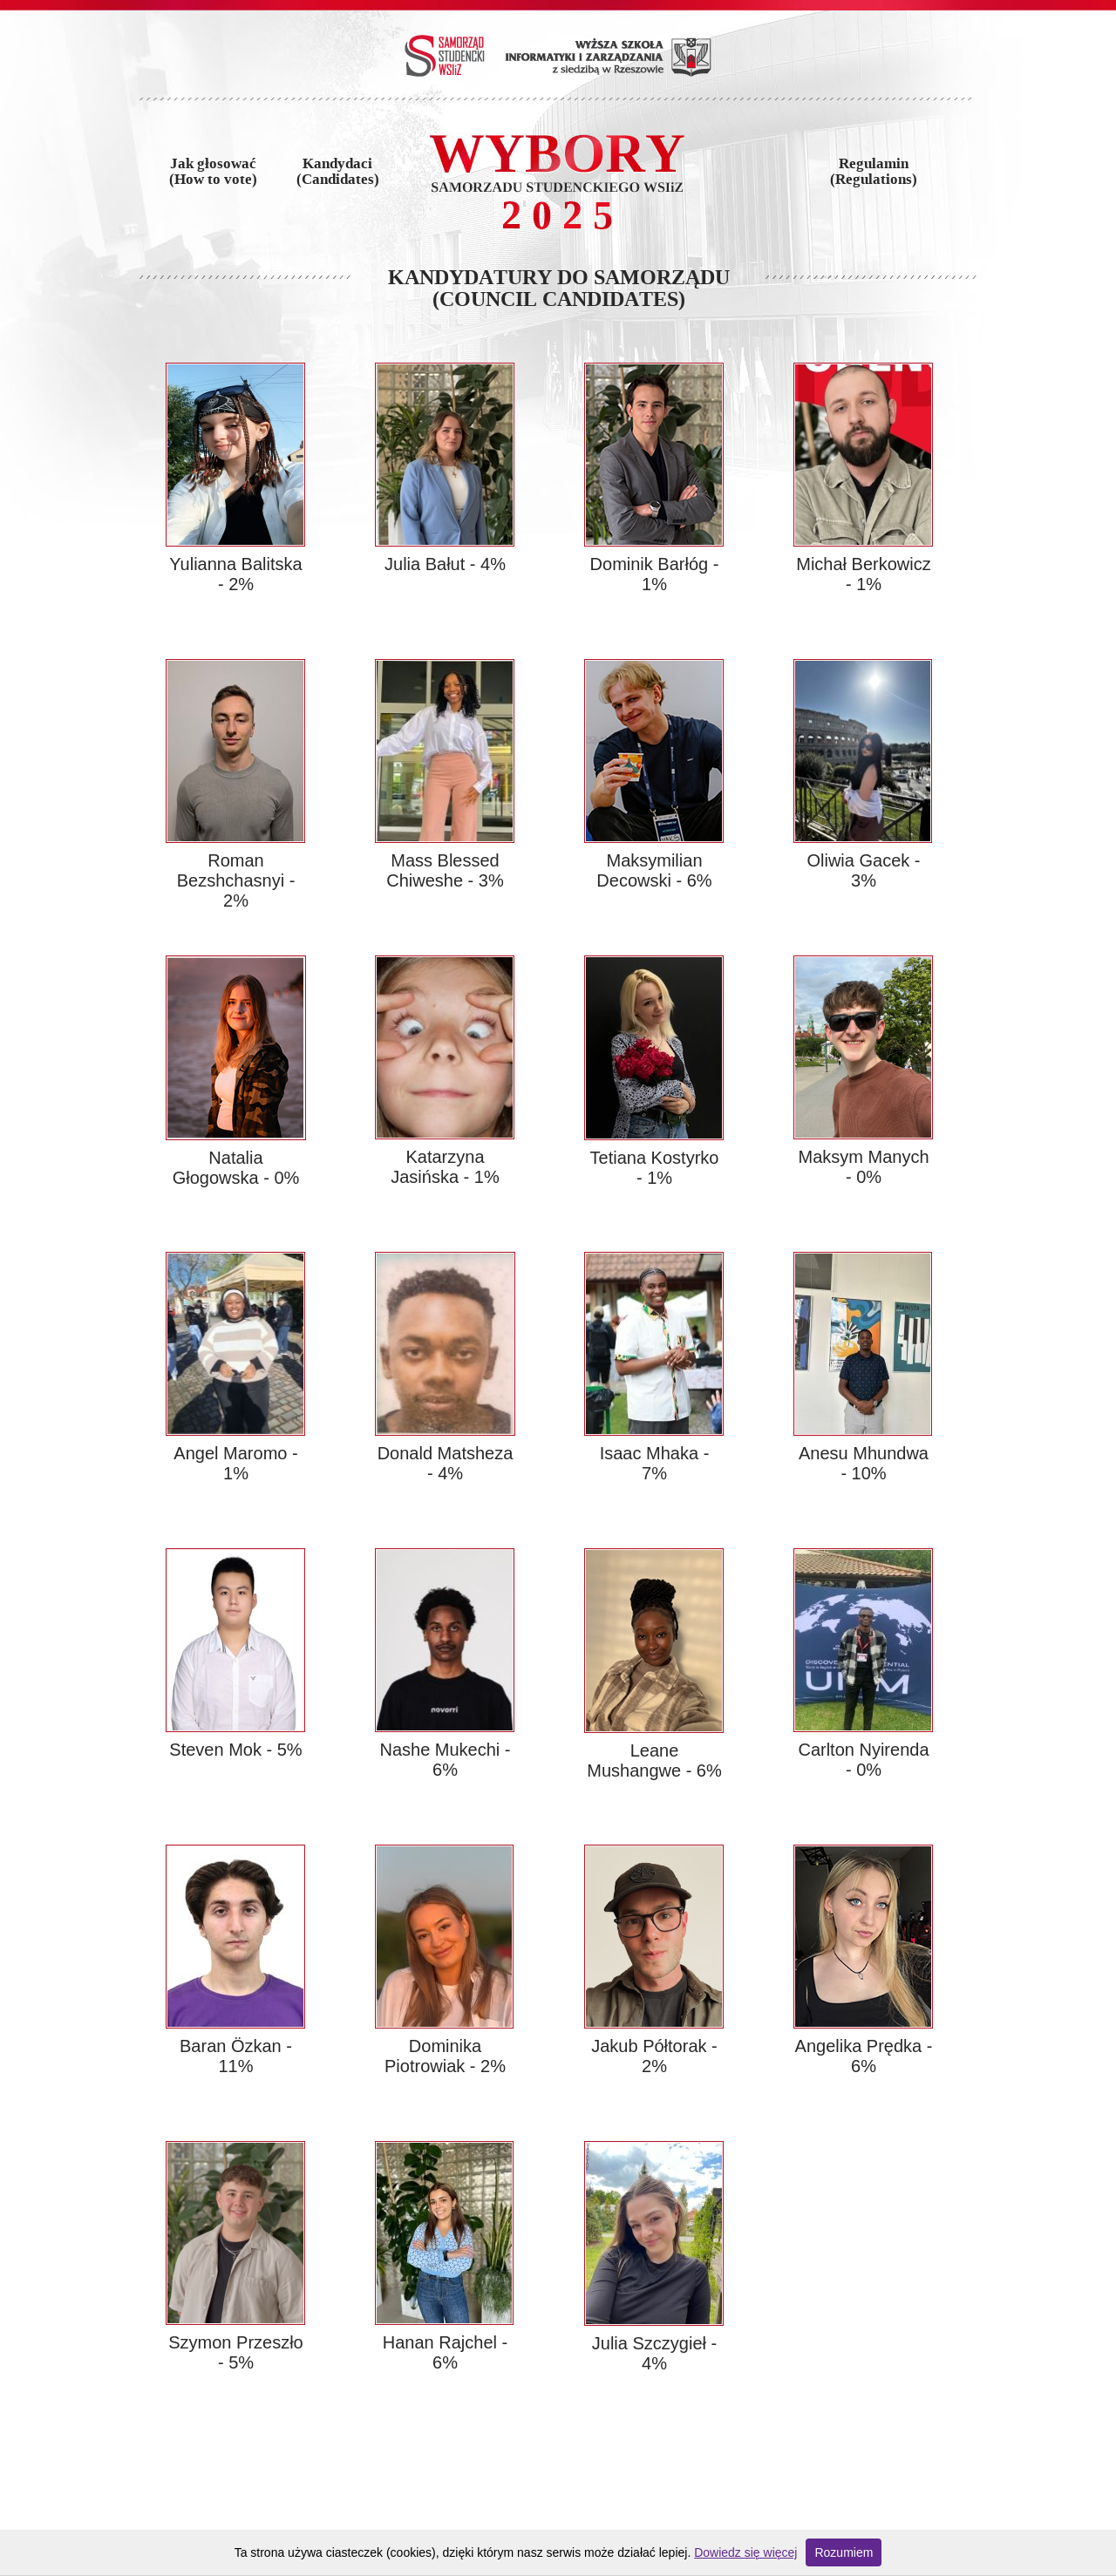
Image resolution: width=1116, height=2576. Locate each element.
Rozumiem (843, 2552)
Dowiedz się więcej (745, 2552)
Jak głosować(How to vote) (213, 172)
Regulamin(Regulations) (873, 172)
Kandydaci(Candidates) (337, 172)
